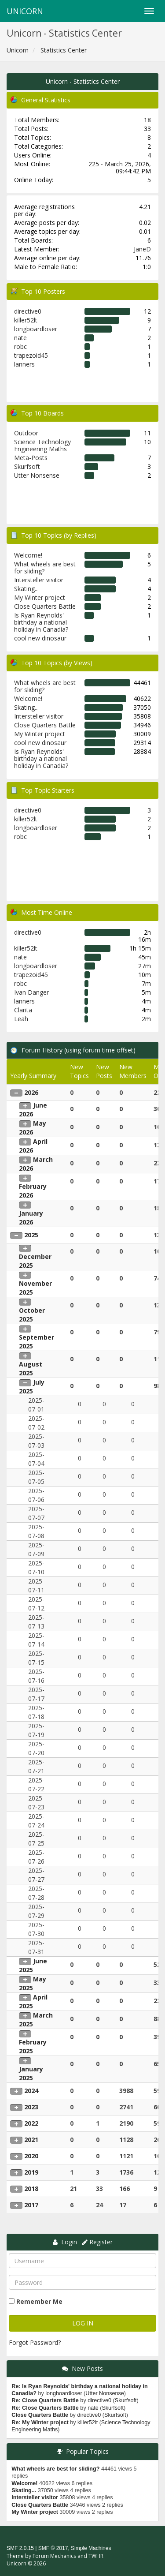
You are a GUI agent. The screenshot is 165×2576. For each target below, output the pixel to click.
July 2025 (31, 1386)
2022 (31, 2123)
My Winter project (39, 597)
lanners (24, 364)
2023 (31, 2107)
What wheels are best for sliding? (45, 567)
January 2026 (31, 1217)
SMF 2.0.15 (20, 2548)
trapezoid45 (31, 355)
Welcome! (28, 555)
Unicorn (25, 11)
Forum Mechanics (54, 2556)
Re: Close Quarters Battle (45, 2400)
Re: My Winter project (39, 2422)
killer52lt (25, 320)
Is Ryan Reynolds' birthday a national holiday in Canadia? (41, 622)
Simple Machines (91, 2548)
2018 (31, 2188)
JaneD (142, 249)
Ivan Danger (31, 992)
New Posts (87, 2368)
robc (20, 346)
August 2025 (30, 1368)
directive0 (27, 311)
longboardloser (35, 329)
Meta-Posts (31, 457)
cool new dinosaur (40, 638)
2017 (31, 2205)
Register (101, 2242)
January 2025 (31, 2073)
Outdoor (26, 433)
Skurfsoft (27, 466)
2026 (31, 1092)
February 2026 (33, 1190)
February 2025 (33, 2046)
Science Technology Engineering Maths (42, 445)
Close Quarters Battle (45, 606)
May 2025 (32, 1983)
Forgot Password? (35, 2342)
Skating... (26, 588)
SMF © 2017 (53, 2548)
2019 (31, 2172)
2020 (31, 2156)
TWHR (95, 2556)
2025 (31, 1235)
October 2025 (32, 1314)
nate (20, 337)
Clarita (23, 1010)
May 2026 (32, 1127)
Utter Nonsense (36, 475)
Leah (21, 1019)
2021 (31, 2139)
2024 (31, 2090)
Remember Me (39, 2301)
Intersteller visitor (38, 580)
